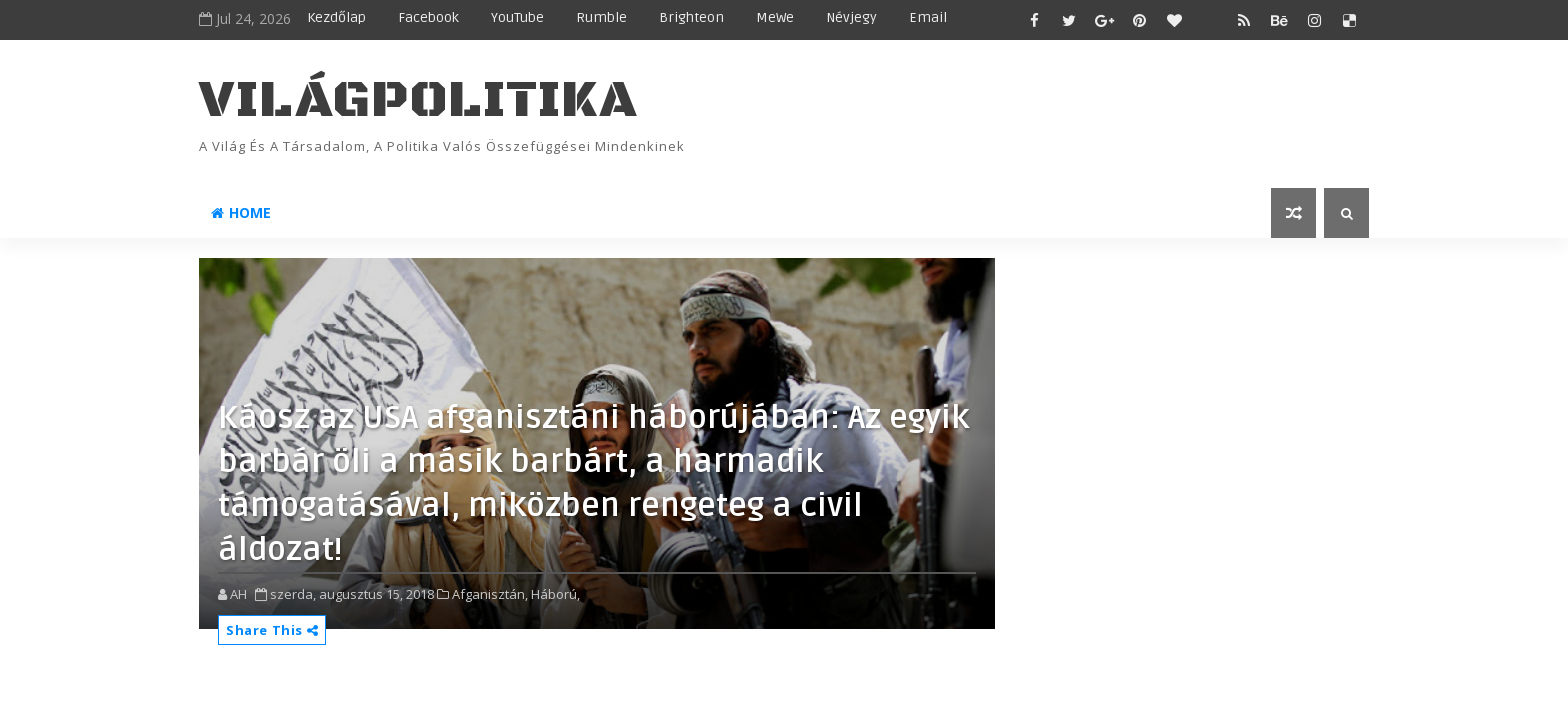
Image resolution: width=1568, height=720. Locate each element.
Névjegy (851, 17)
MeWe (775, 17)
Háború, (555, 594)
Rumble (601, 17)
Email (928, 17)
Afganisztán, (490, 594)
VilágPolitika (418, 100)
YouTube (517, 17)
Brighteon (691, 17)
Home (241, 212)
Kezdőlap (336, 17)
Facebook (428, 17)
